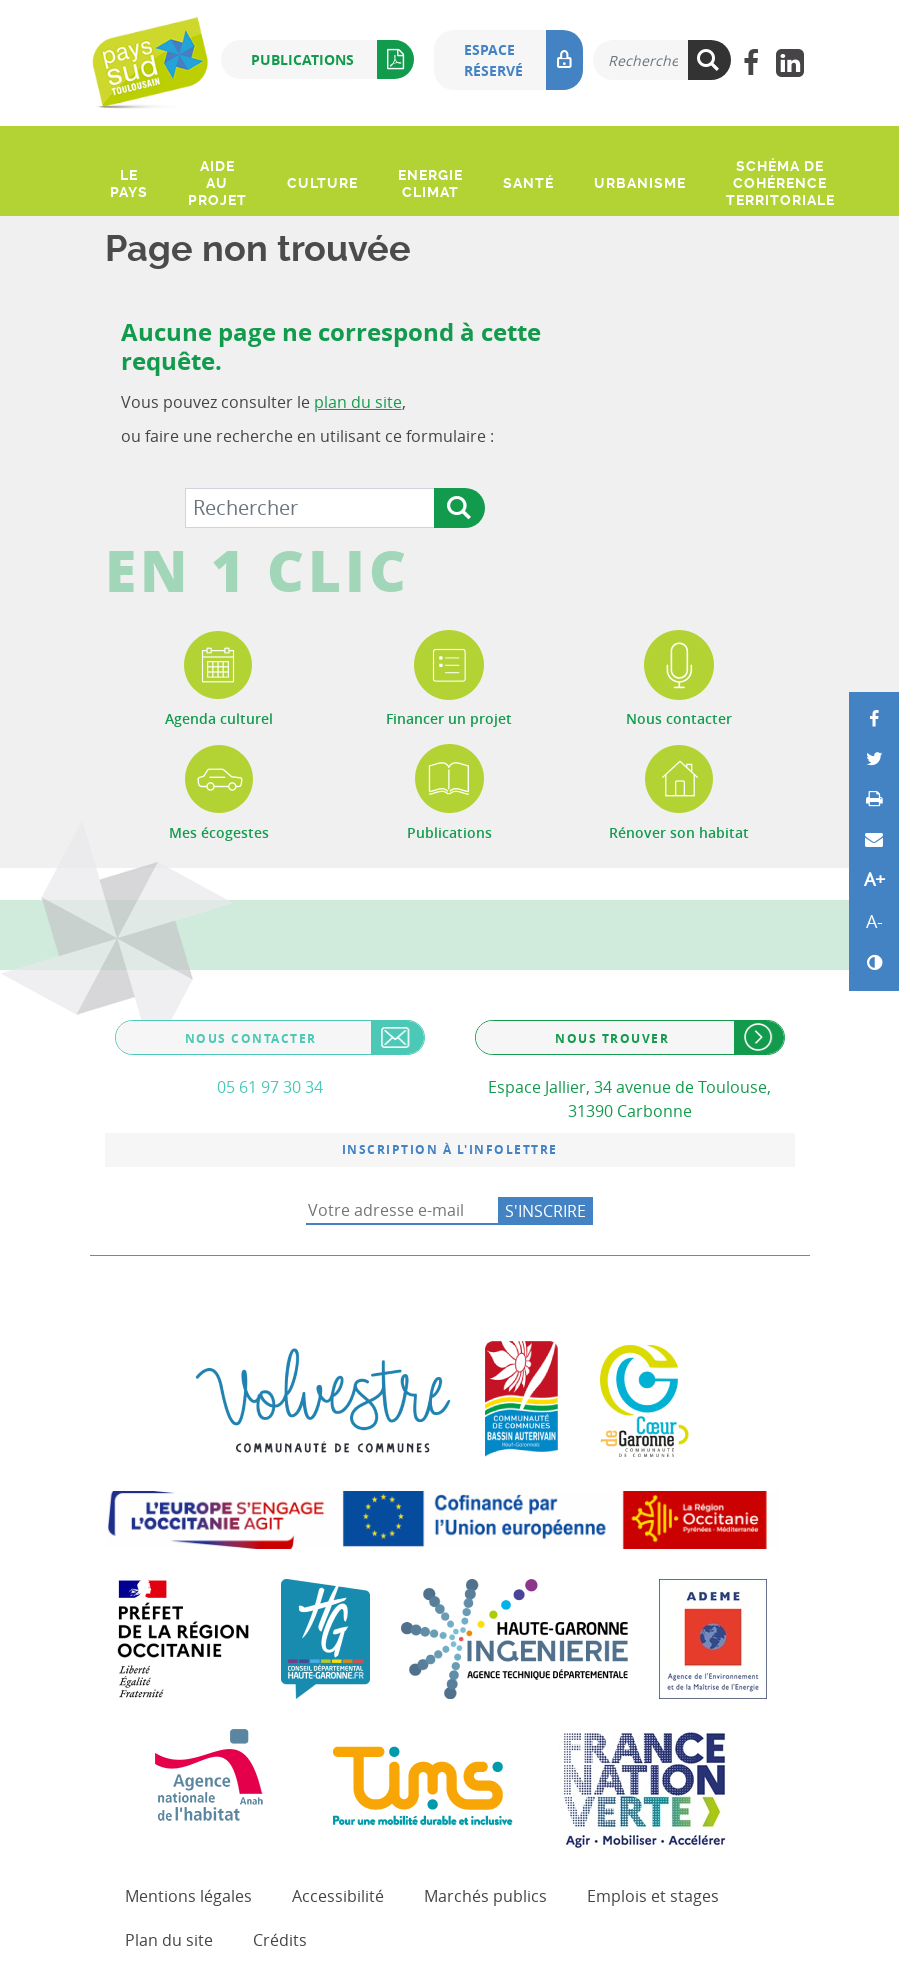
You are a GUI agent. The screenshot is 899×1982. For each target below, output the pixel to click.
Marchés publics (485, 1896)
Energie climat (430, 183)
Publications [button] (332, 59)
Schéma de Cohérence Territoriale (780, 183)
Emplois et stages (653, 1896)
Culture (322, 183)
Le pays (129, 183)
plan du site (358, 402)
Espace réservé (523, 60)
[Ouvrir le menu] (108, 139)
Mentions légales (188, 1896)
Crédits (280, 1940)
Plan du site (169, 1940)
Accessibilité (338, 1896)
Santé (528, 183)
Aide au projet (217, 183)
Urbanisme (640, 183)
